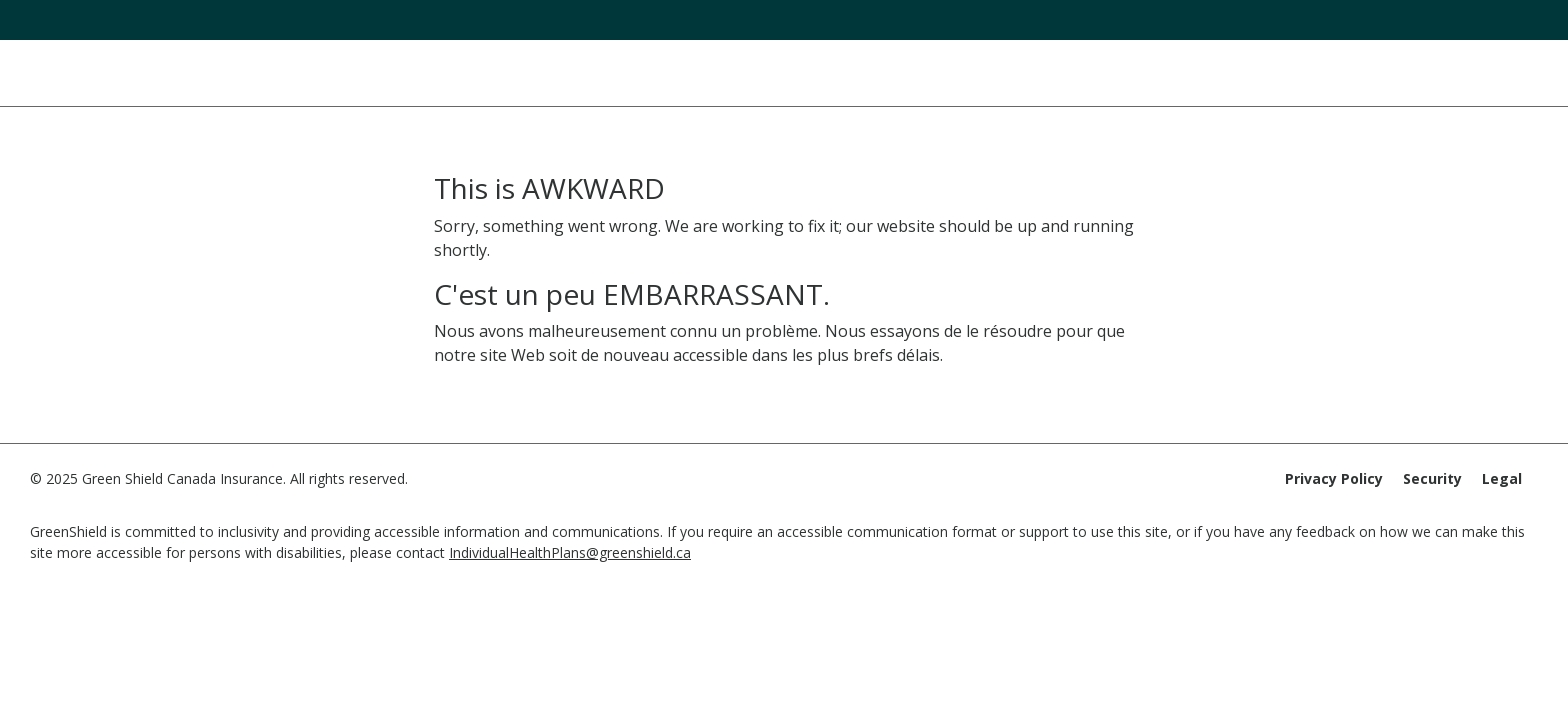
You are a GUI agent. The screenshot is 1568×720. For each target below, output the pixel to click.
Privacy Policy (1334, 478)
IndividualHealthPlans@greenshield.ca (570, 552)
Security (1432, 478)
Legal (1502, 478)
